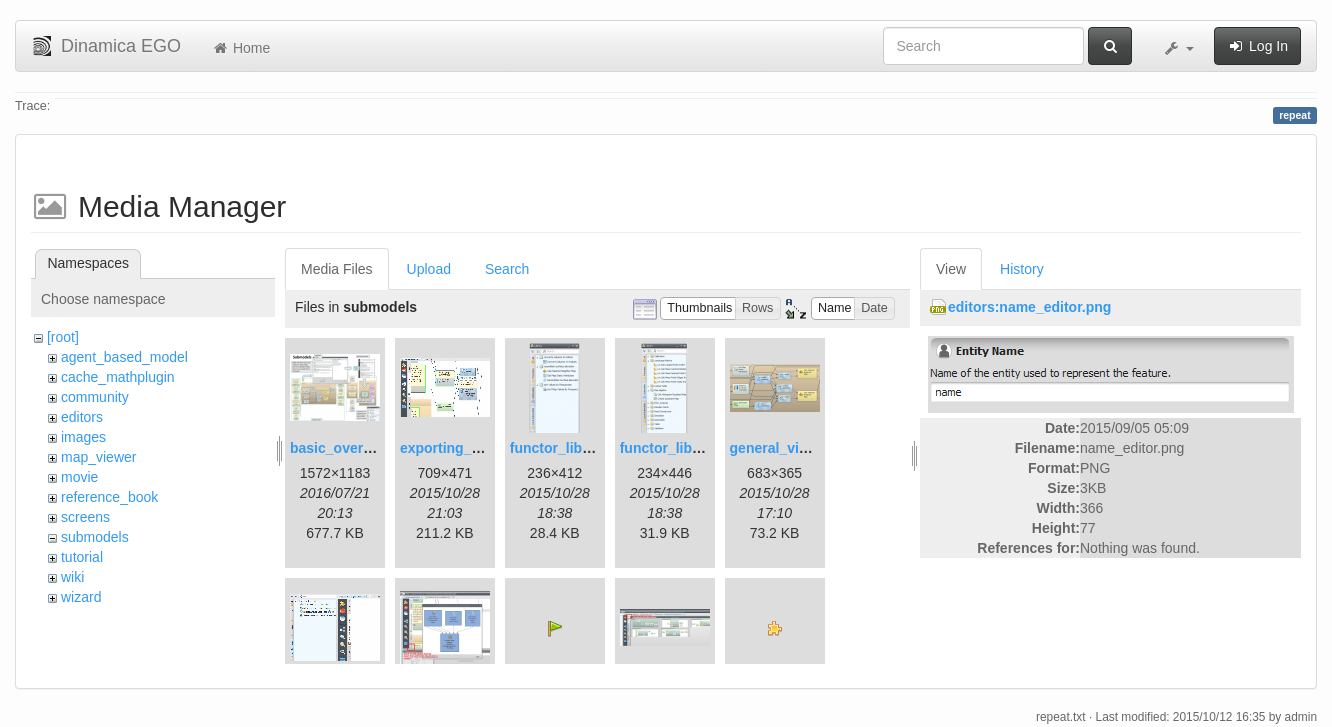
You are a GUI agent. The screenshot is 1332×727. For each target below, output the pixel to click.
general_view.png (788, 448)
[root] (63, 337)
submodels (95, 537)
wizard (81, 597)
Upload (429, 269)
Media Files (337, 269)
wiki (72, 577)
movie (79, 477)
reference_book (109, 497)
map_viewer (98, 457)
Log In (1257, 46)
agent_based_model (124, 357)
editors (82, 417)
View (951, 269)
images (83, 437)
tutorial (82, 557)
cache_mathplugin (118, 377)
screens (85, 517)
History (1022, 269)
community (95, 397)
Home (240, 48)
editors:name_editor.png (1029, 307)
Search (507, 269)
